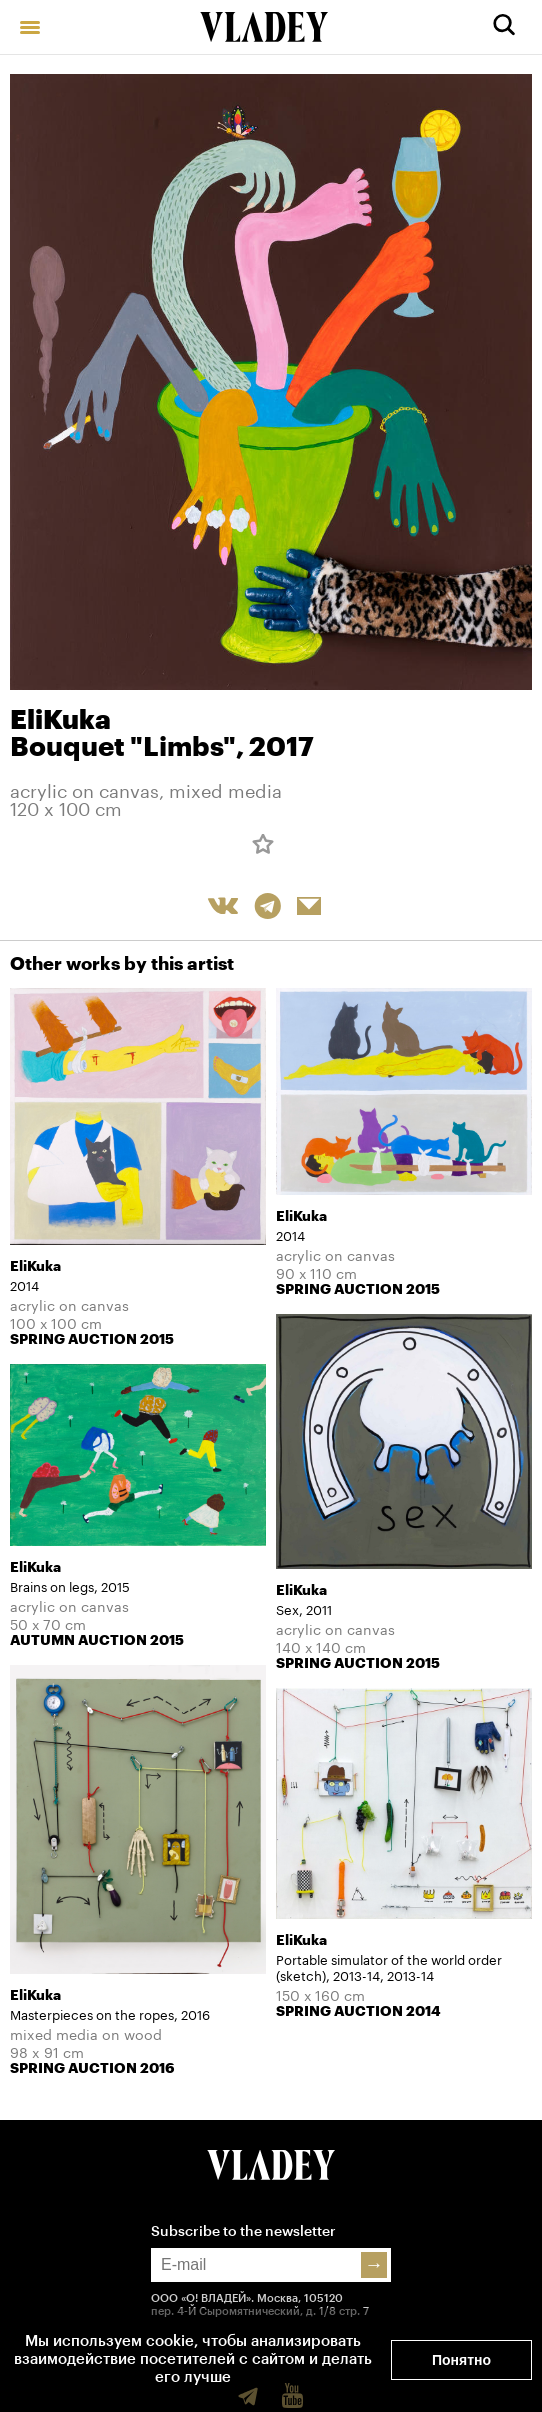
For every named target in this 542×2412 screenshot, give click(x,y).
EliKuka (60, 720)
